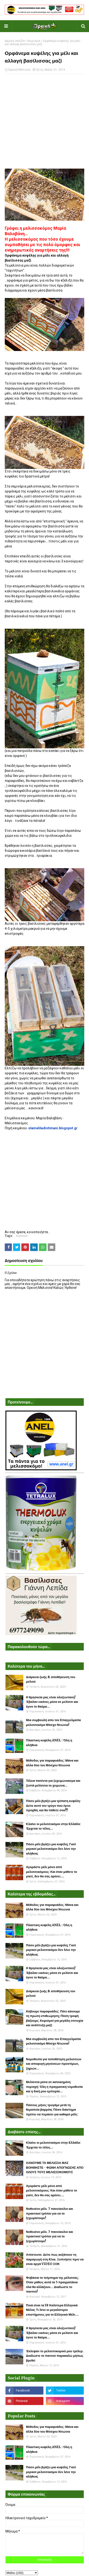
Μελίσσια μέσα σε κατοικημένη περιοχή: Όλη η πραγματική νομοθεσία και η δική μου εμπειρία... (54, 2086)
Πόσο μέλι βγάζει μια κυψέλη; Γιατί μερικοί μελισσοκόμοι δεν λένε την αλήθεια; (51, 1848)
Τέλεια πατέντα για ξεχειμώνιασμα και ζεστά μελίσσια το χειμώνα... (53, 1783)
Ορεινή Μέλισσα (19, 69)
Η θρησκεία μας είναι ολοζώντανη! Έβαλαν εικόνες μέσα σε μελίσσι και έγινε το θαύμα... (52, 1702)
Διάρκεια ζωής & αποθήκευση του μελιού (50, 1679)
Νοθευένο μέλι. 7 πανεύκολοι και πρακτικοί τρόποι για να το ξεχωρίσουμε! (49, 2213)
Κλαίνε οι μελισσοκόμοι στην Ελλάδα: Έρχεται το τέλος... (53, 1826)
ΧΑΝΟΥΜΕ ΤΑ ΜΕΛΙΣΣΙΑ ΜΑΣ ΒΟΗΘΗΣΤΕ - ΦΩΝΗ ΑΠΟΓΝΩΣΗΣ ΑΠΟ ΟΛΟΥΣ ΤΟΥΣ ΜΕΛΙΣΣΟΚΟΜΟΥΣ (55, 2167)
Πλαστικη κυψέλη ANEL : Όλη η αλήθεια (49, 1742)
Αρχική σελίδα (15, 41)
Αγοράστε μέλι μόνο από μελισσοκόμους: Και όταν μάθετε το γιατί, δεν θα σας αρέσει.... (51, 1871)
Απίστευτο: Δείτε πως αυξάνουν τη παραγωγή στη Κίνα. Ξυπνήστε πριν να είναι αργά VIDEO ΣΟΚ (55, 2259)
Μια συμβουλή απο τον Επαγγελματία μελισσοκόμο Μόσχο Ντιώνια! (53, 1722)
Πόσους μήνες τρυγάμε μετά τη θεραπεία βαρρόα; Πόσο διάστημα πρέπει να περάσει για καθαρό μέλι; (52, 2109)
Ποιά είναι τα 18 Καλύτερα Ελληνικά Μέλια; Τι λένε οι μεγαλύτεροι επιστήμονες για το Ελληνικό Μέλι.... (52, 2310)
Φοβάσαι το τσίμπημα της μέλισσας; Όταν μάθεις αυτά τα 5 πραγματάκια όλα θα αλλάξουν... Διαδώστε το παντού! (52, 2285)
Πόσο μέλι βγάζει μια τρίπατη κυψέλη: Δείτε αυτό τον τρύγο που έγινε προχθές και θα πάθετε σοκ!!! (53, 1805)
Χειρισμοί (33, 41)
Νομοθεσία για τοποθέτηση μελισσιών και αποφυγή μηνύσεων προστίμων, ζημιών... (53, 2063)
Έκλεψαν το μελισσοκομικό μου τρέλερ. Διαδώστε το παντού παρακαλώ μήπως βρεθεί (55, 2355)
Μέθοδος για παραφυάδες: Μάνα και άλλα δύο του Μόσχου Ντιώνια (52, 1762)
